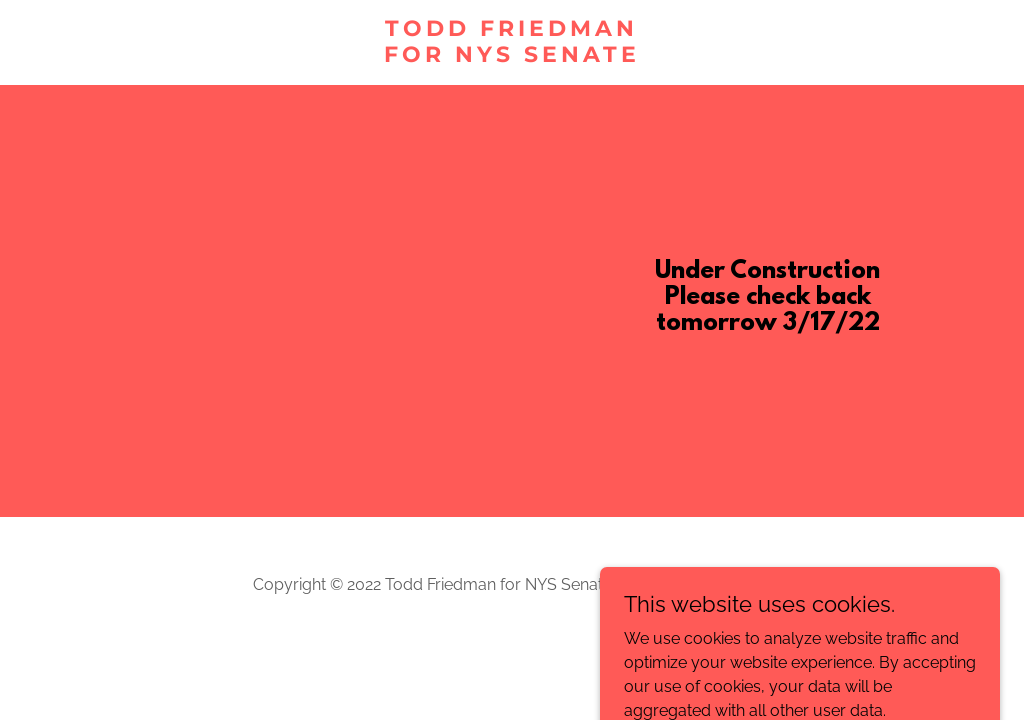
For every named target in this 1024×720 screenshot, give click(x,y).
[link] (512, 56)
